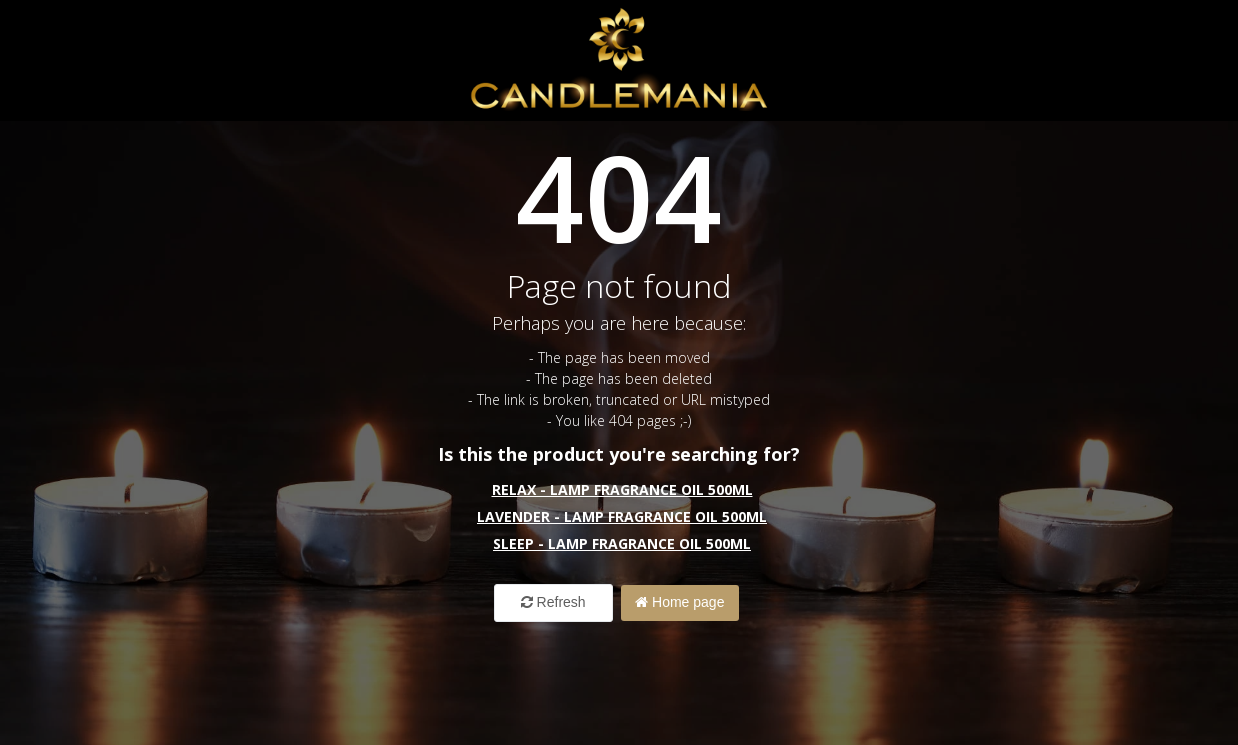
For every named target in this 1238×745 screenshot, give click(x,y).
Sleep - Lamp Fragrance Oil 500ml (622, 543)
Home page (680, 602)
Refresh (552, 602)
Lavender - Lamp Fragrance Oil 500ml (622, 516)
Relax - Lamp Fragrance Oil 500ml (622, 489)
